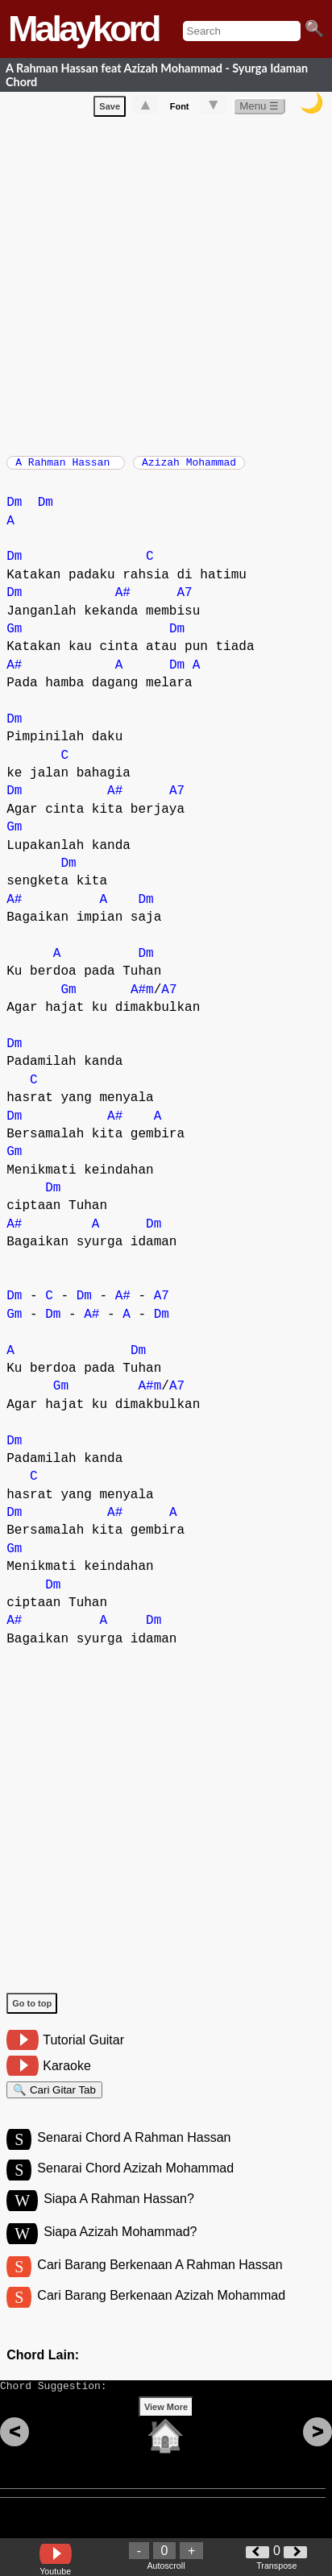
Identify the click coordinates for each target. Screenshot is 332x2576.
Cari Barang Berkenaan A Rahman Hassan (159, 2285)
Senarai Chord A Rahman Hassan (133, 2153)
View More (166, 2436)
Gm (14, 637)
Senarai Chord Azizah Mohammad (135, 2186)
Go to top (32, 2011)
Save (109, 109)
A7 (184, 601)
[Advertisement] (166, 286)
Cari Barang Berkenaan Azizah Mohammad (161, 2318)
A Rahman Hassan (65, 467)
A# (123, 601)
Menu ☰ (259, 109)
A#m (142, 998)
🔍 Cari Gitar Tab (54, 2100)
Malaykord (83, 28)
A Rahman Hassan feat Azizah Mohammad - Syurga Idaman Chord (157, 75)
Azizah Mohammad (189, 467)
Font (179, 109)
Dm (14, 511)
